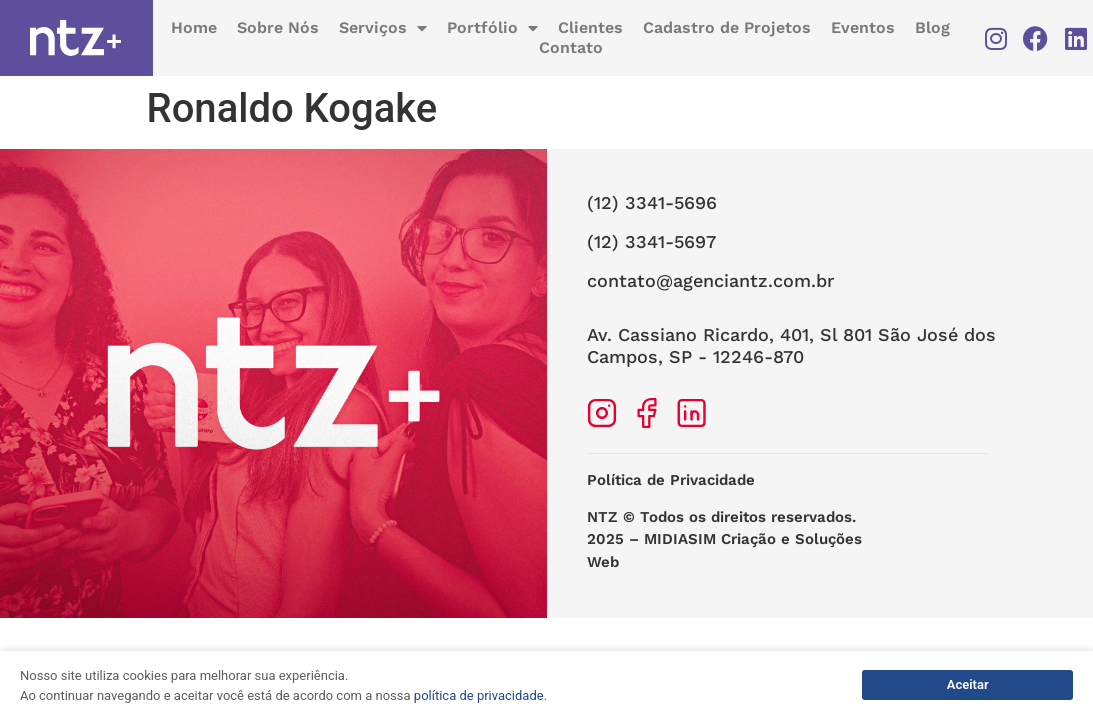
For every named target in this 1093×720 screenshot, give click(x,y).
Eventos (863, 28)
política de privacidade (479, 695)
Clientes (590, 28)
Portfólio (492, 29)
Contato (571, 48)
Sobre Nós (278, 28)
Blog (932, 28)
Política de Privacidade (671, 480)
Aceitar (968, 684)
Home (194, 28)
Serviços (383, 29)
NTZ (602, 517)
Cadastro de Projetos (727, 28)
